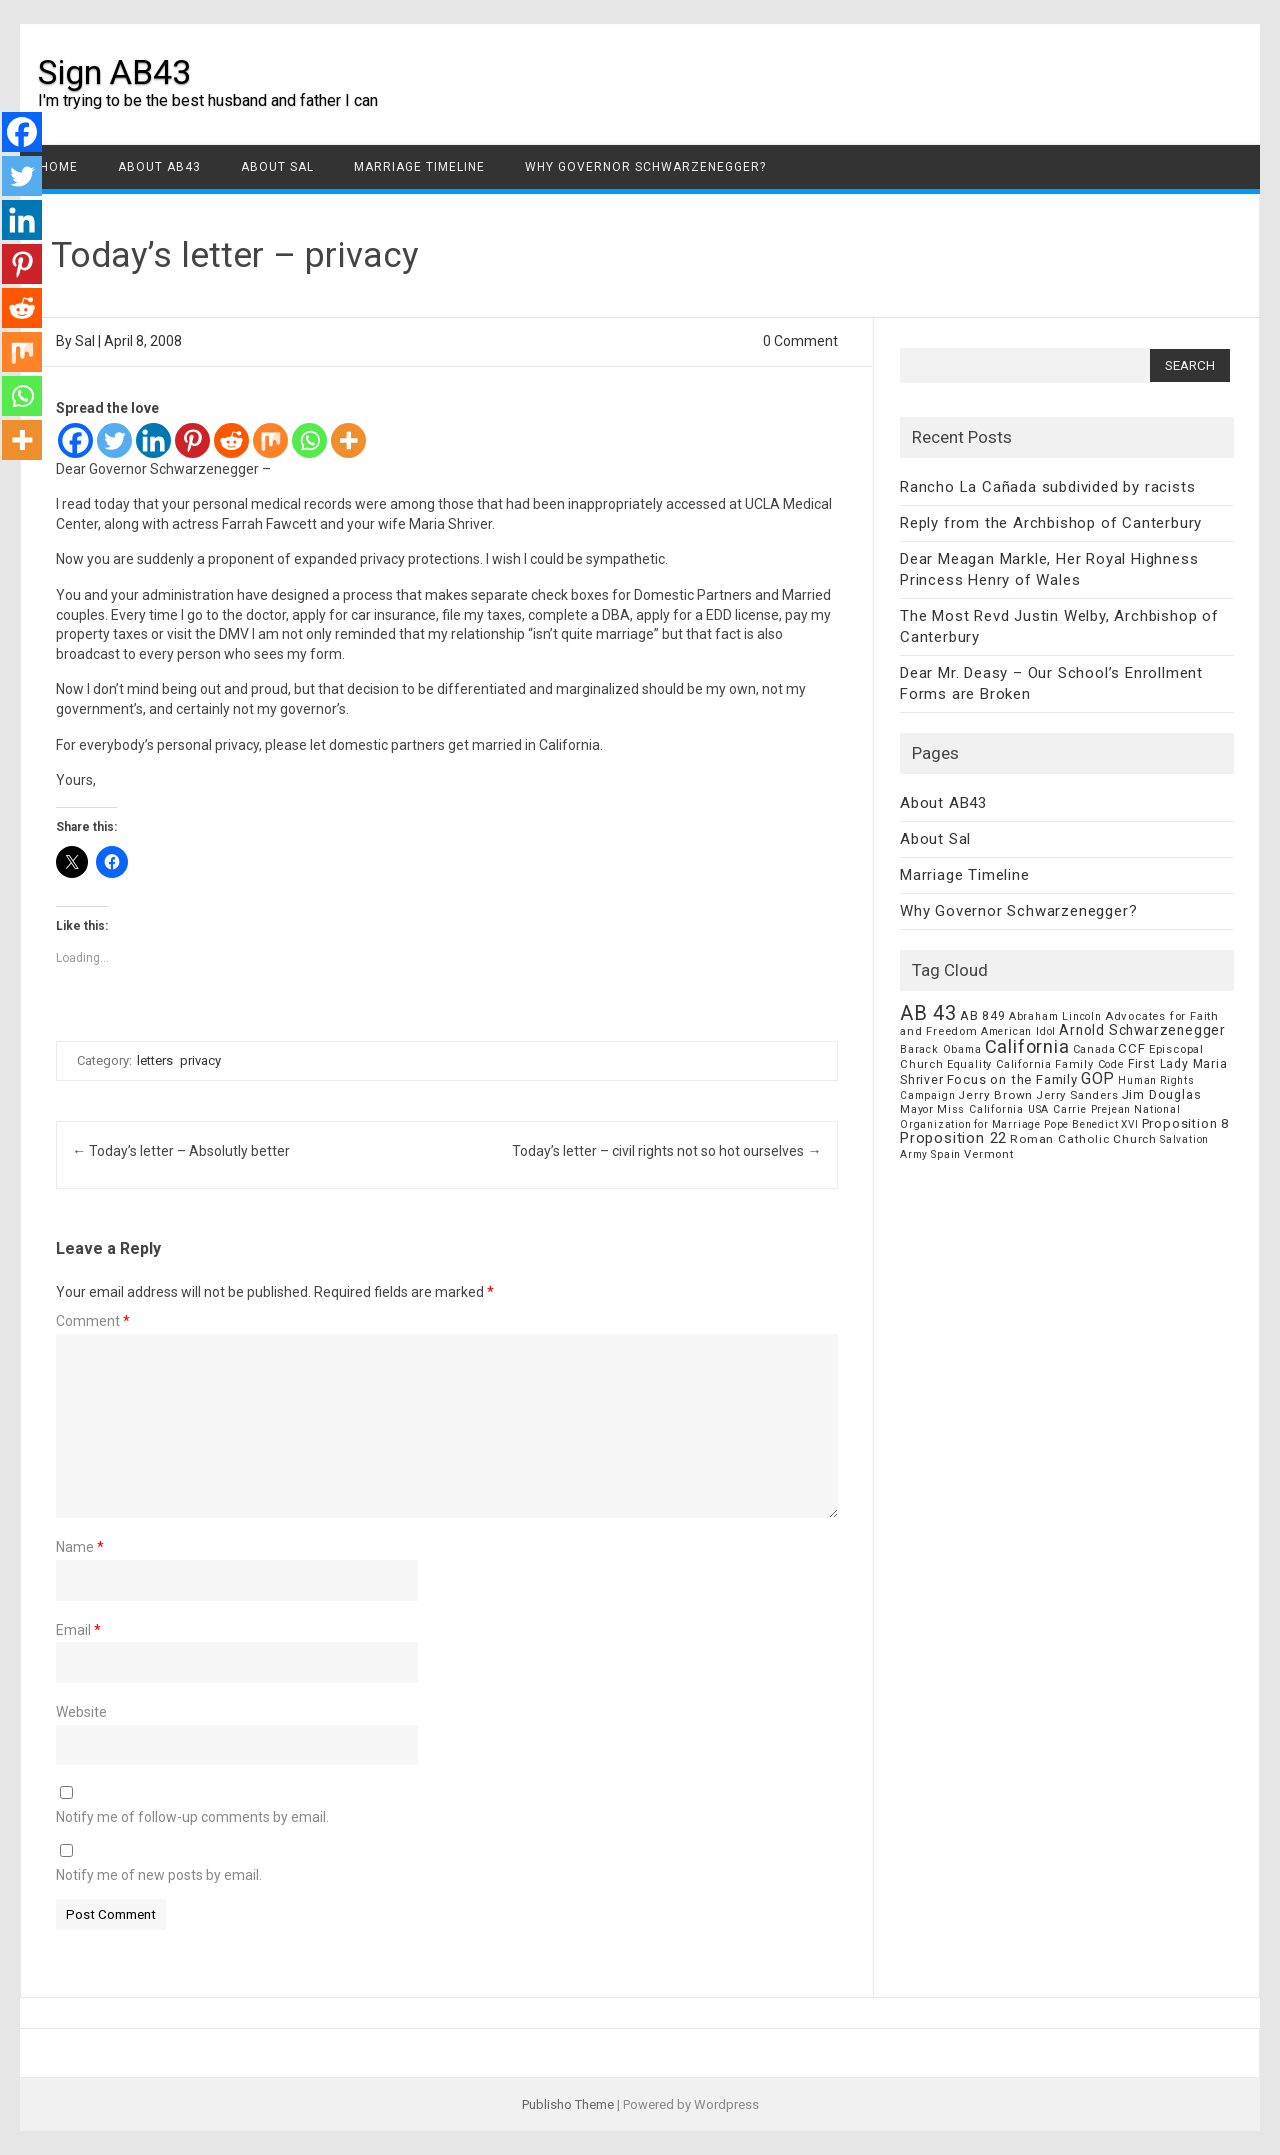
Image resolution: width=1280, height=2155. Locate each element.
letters (155, 1060)
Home (59, 167)
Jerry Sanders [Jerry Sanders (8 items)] (1077, 1095)
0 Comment (800, 341)
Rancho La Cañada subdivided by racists (1047, 487)
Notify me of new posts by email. (159, 1875)
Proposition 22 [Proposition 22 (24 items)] (953, 1138)
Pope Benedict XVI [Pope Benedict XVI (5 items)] (1091, 1124)
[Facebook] (75, 440)
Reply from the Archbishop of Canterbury (1051, 523)
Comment (93, 1321)
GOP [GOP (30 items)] (1098, 1078)
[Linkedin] (153, 440)
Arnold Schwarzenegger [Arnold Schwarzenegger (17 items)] (1142, 1030)
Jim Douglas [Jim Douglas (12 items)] (1162, 1094)
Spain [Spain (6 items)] (946, 1154)
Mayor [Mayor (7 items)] (917, 1109)
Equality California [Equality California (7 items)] (999, 1064)
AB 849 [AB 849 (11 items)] (983, 1015)
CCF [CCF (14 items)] (1131, 1048)
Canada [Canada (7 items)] (1094, 1049)
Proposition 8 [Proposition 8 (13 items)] (1185, 1123)
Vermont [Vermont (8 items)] (989, 1154)
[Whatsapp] (309, 440)
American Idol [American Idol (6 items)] (1018, 1031)
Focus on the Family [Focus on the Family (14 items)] (1012, 1079)
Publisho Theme (568, 2104)
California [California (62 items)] (1027, 1046)
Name (80, 1547)
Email (78, 1630)
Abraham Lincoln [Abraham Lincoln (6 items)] (1055, 1016)
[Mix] (270, 440)
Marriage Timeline (419, 167)
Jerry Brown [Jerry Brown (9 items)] (995, 1095)
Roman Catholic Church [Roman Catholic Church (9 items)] (1083, 1139)
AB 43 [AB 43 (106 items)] (928, 1013)
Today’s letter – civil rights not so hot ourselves (666, 1151)
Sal (85, 341)
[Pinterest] (192, 440)
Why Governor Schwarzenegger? (645, 167)
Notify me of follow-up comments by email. (192, 1817)
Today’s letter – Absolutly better (181, 1151)
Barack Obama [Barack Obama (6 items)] (941, 1049)
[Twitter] (114, 440)
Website (81, 1712)
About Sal (277, 167)
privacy (200, 1060)
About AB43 (159, 167)
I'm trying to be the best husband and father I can (208, 100)
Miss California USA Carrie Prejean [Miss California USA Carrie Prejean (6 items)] (1034, 1109)
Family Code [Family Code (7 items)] (1090, 1064)
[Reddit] (231, 440)
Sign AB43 (114, 72)
